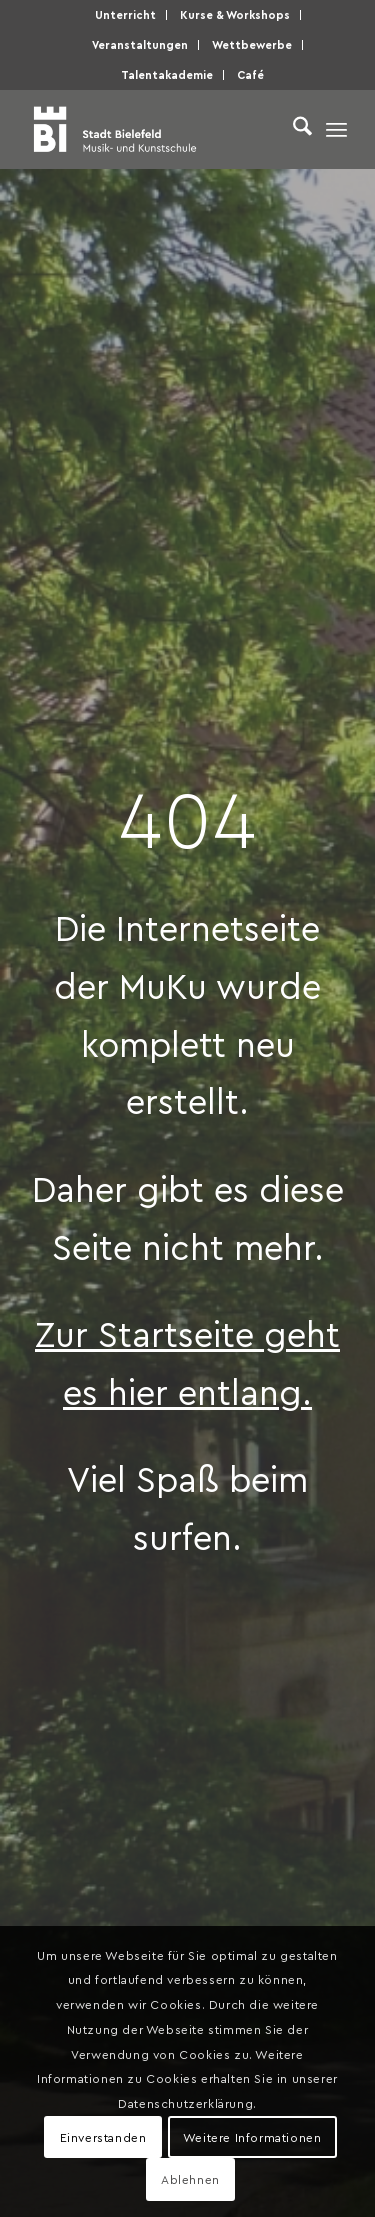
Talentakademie (167, 74)
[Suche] (292, 129)
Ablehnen (190, 2179)
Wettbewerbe (252, 44)
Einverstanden (103, 2137)
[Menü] (336, 129)
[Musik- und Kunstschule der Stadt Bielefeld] (155, 129)
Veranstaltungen (140, 44)
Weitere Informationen (252, 2137)
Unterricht (125, 14)
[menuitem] (126, 15)
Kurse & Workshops (235, 14)
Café (250, 74)
